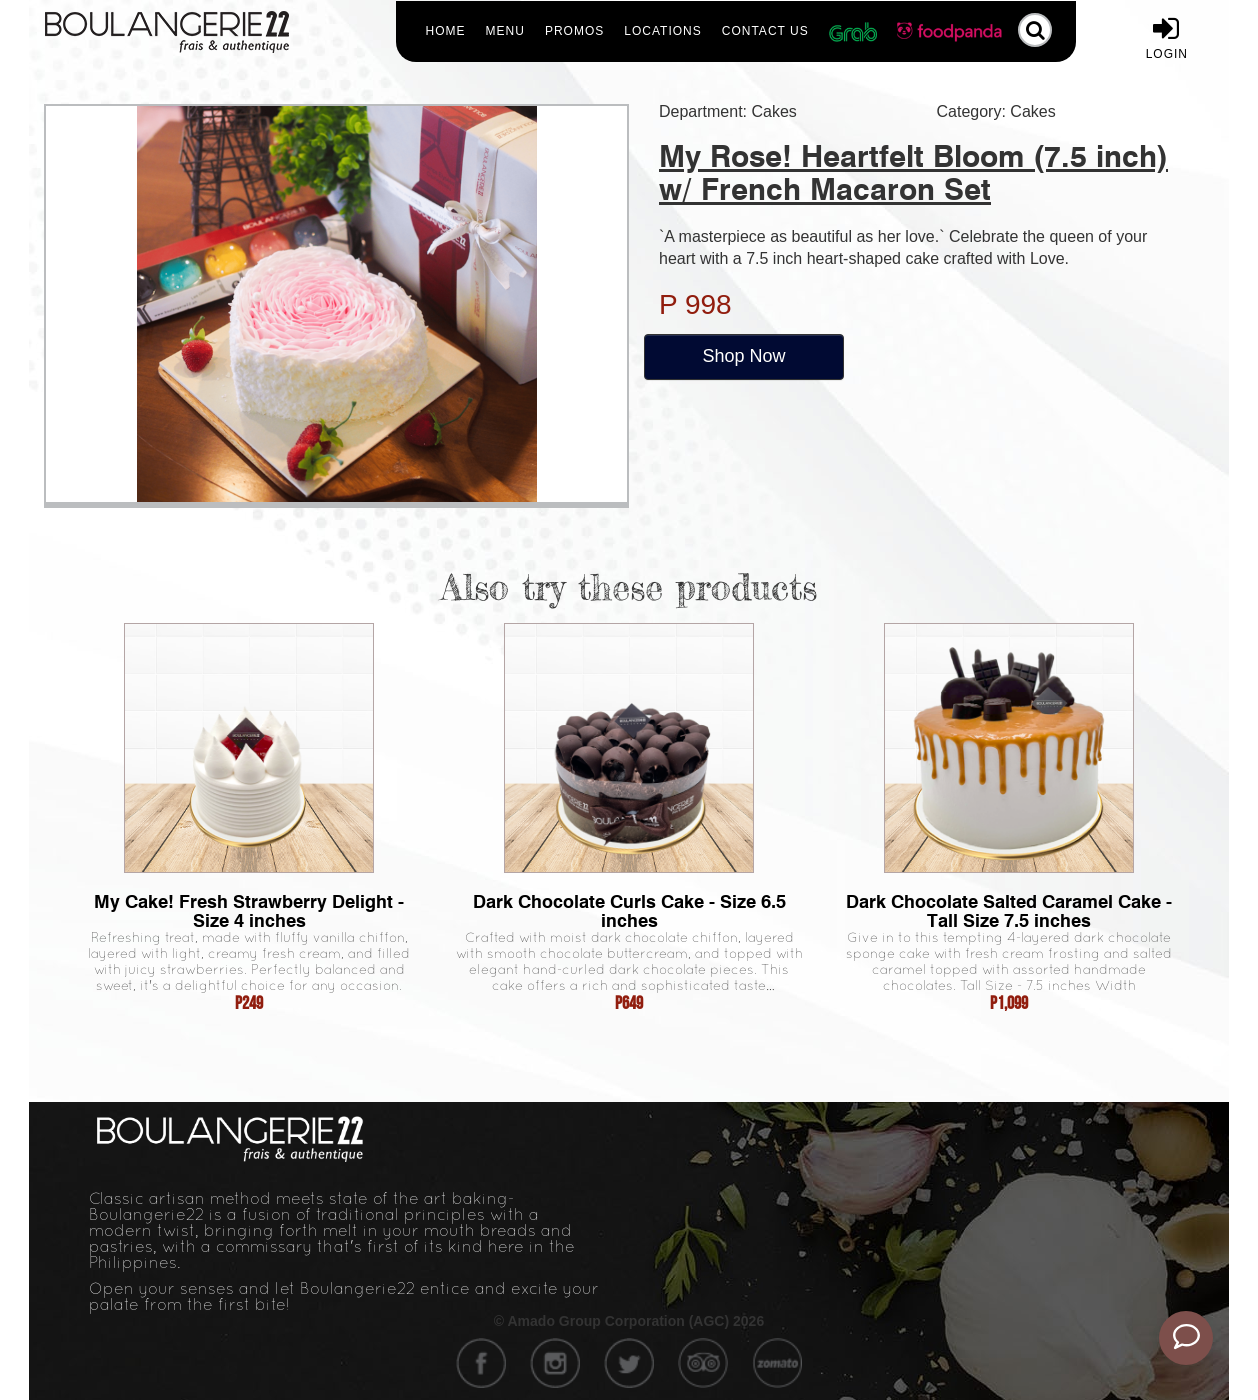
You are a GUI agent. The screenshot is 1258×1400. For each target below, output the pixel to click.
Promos (574, 31)
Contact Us (765, 31)
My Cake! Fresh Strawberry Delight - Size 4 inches (249, 911)
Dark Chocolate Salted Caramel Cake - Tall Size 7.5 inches (1009, 911)
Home (446, 31)
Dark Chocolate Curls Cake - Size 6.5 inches (629, 911)
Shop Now (743, 356)
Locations (662, 31)
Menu (505, 31)
